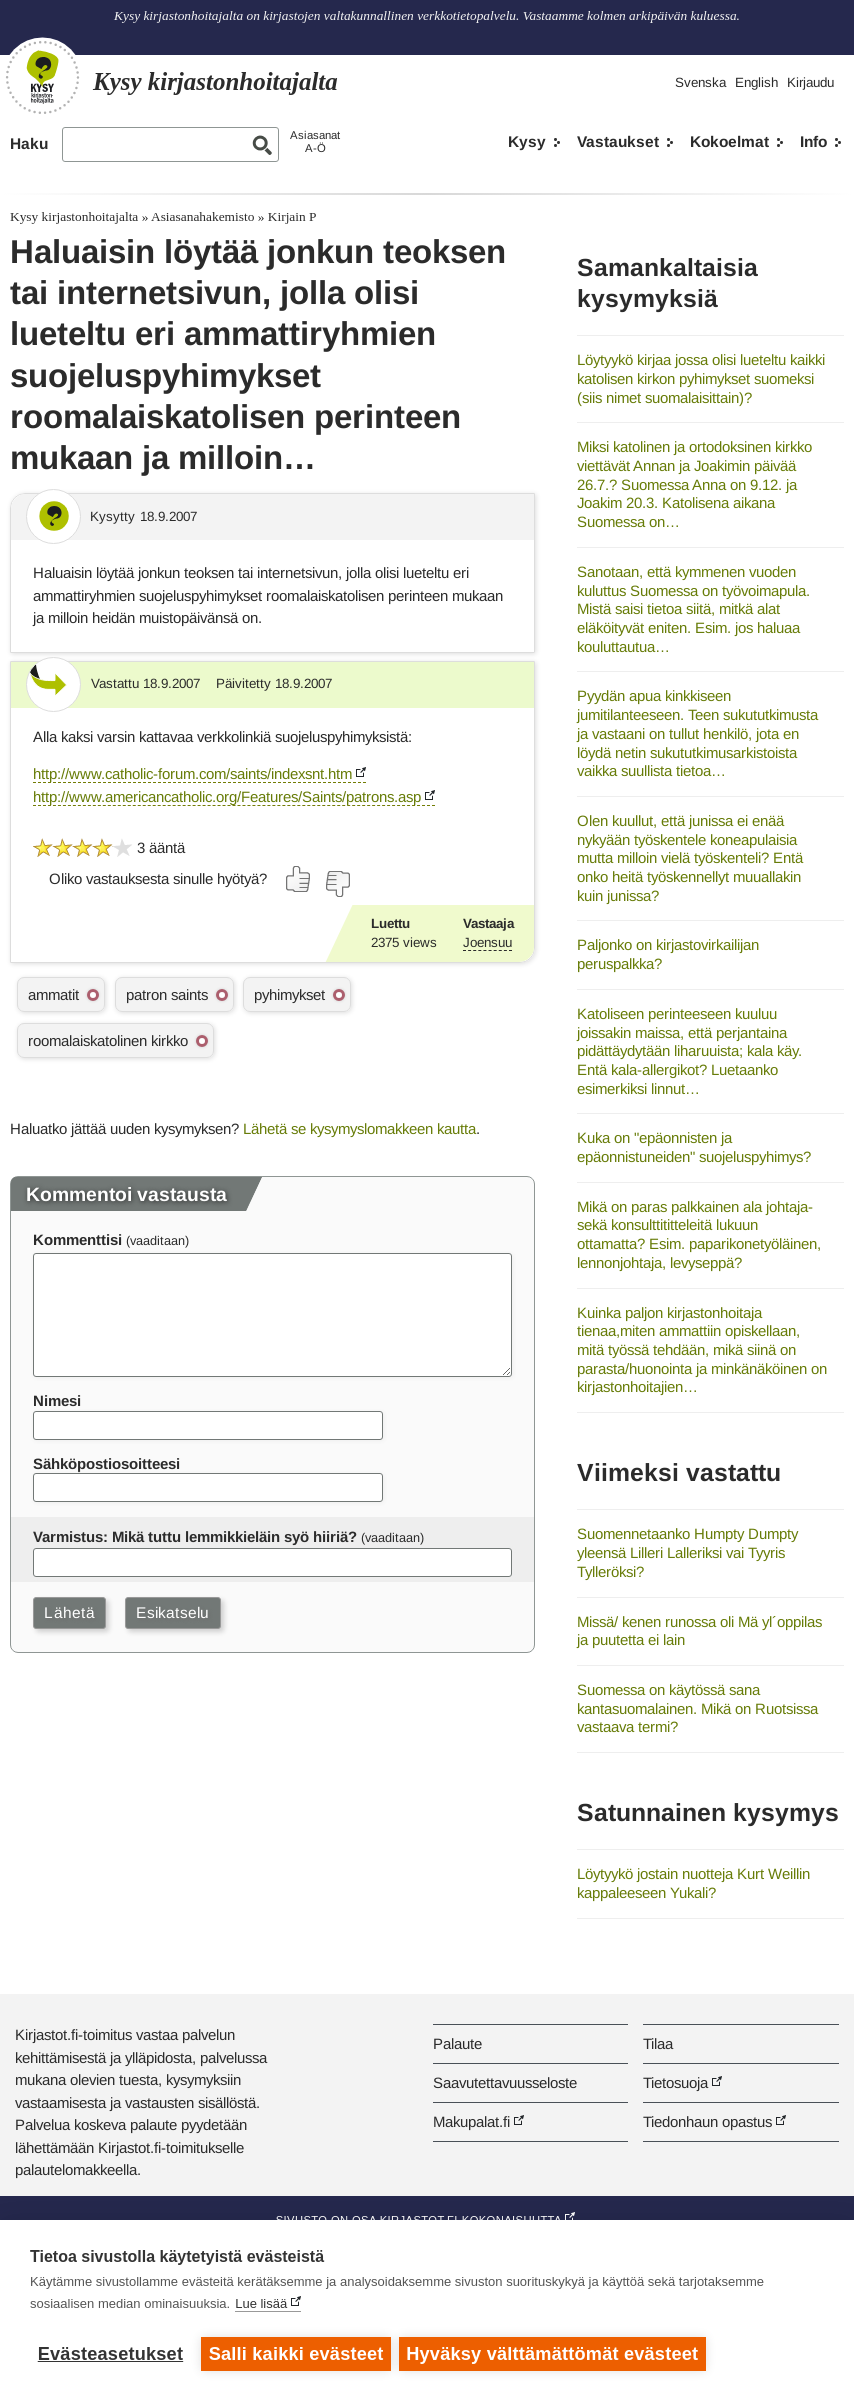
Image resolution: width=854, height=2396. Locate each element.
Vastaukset (618, 141)
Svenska (700, 82)
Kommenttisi (77, 1239)
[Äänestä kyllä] (299, 879)
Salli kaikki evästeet (296, 2354)
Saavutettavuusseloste (505, 2082)
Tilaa (658, 2043)
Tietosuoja (675, 2082)
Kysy (527, 141)
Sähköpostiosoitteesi (106, 1463)
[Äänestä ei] (337, 884)
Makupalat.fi (471, 2121)
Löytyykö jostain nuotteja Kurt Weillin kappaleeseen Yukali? (693, 1883)
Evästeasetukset (110, 2354)
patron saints (167, 994)
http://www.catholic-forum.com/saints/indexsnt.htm (192, 773)
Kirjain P (292, 216)
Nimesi (57, 1400)
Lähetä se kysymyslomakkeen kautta (359, 1128)
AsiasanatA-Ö (315, 141)
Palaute (457, 2043)
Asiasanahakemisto (202, 216)
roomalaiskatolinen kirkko (108, 1040)
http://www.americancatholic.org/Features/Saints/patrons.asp (227, 796)
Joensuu (487, 942)
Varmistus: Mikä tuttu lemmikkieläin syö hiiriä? (195, 1536)
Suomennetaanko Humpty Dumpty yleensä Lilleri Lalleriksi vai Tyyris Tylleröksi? (687, 1552)
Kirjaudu (810, 82)
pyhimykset (289, 994)
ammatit (53, 994)
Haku (29, 143)
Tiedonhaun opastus (707, 2121)
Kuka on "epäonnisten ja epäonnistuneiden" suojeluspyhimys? (694, 1147)
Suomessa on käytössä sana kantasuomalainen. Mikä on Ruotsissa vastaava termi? (697, 1708)
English (756, 82)
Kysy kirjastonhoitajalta (74, 216)
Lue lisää (261, 2305)
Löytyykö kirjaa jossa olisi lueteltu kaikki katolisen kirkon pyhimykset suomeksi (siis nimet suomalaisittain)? (701, 378)
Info (813, 141)
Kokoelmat (729, 141)
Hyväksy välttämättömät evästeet (555, 2354)
